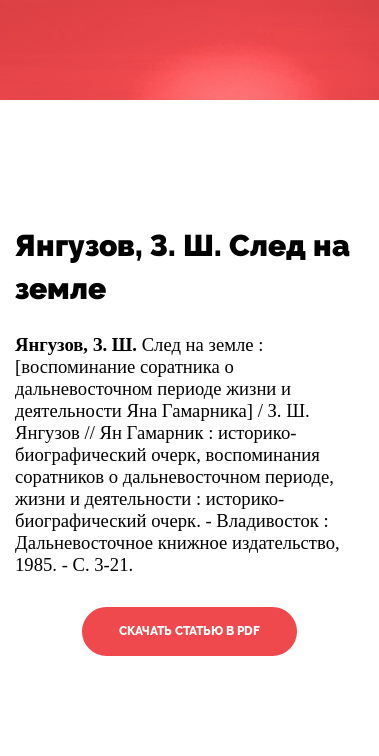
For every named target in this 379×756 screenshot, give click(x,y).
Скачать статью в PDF (189, 631)
